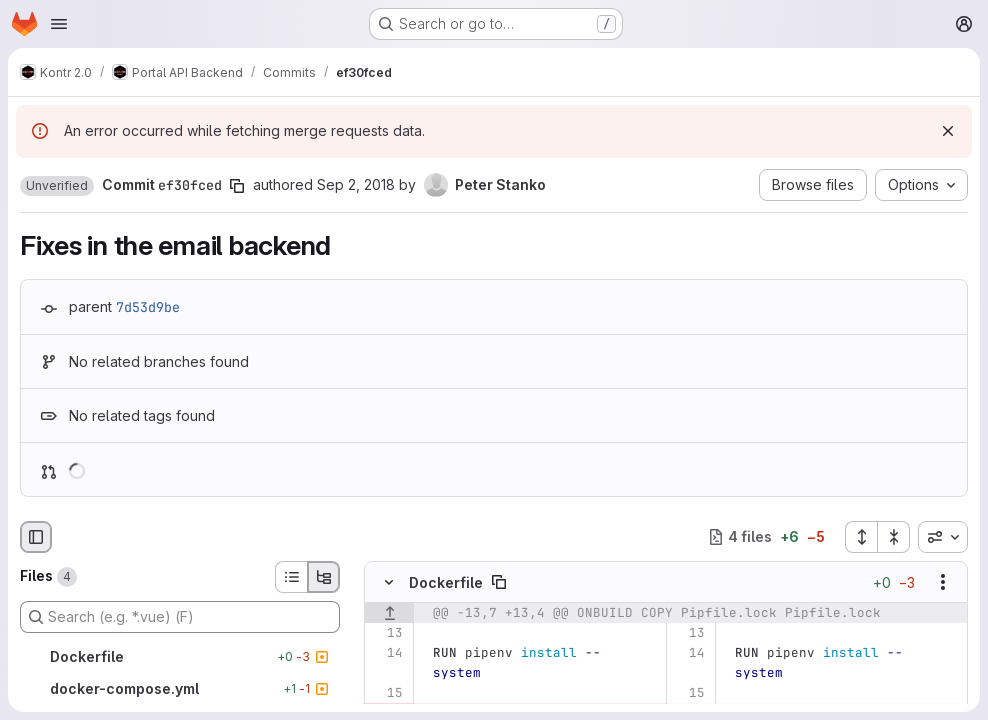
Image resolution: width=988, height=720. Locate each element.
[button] (57, 186)
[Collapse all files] (894, 537)
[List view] (291, 577)
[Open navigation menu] (59, 24)
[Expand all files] (861, 537)
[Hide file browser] (36, 537)
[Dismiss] (948, 131)
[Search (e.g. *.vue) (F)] (180, 617)
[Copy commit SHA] (237, 186)
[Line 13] (386, 633)
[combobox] (943, 537)
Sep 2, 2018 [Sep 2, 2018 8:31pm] (356, 184)
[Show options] (943, 582)
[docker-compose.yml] (180, 689)
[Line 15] (386, 693)
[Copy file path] (499, 582)
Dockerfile (446, 581)
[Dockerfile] (180, 657)
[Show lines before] (389, 613)
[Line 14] (386, 653)
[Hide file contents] (389, 582)
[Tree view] (324, 577)
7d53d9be (148, 307)
